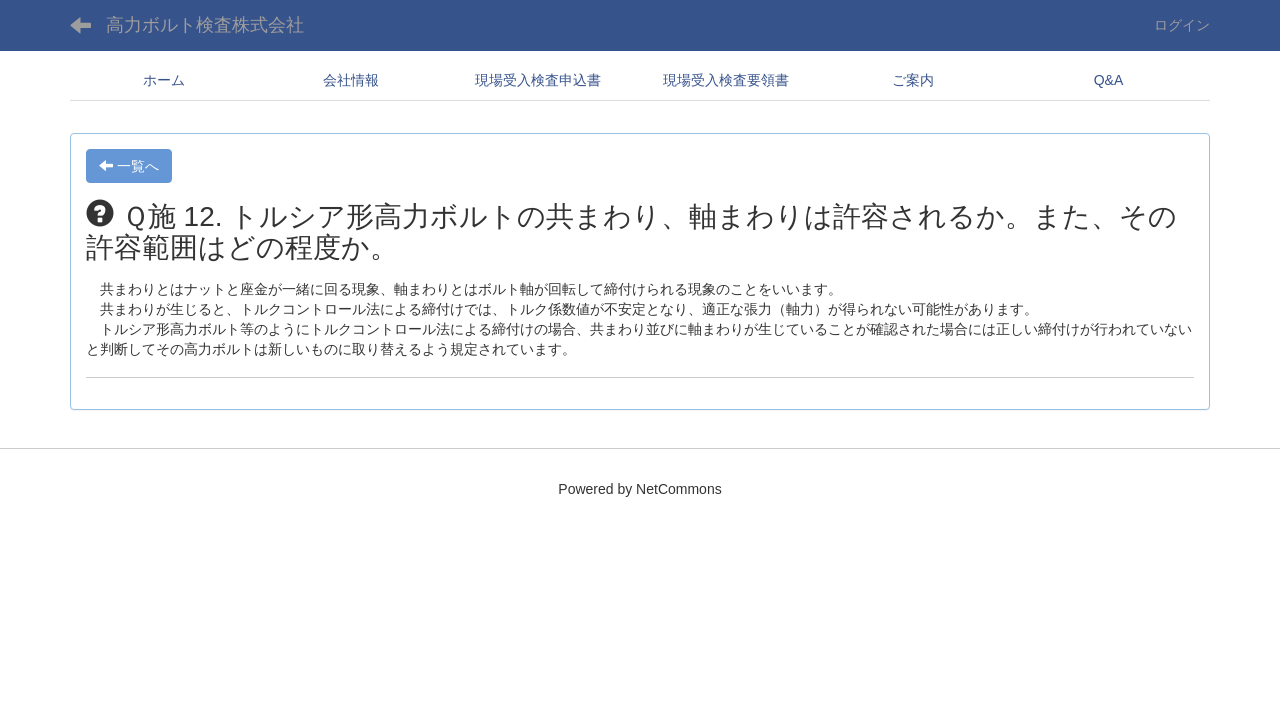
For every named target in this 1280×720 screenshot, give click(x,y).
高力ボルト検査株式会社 (205, 25)
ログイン (1182, 25)
